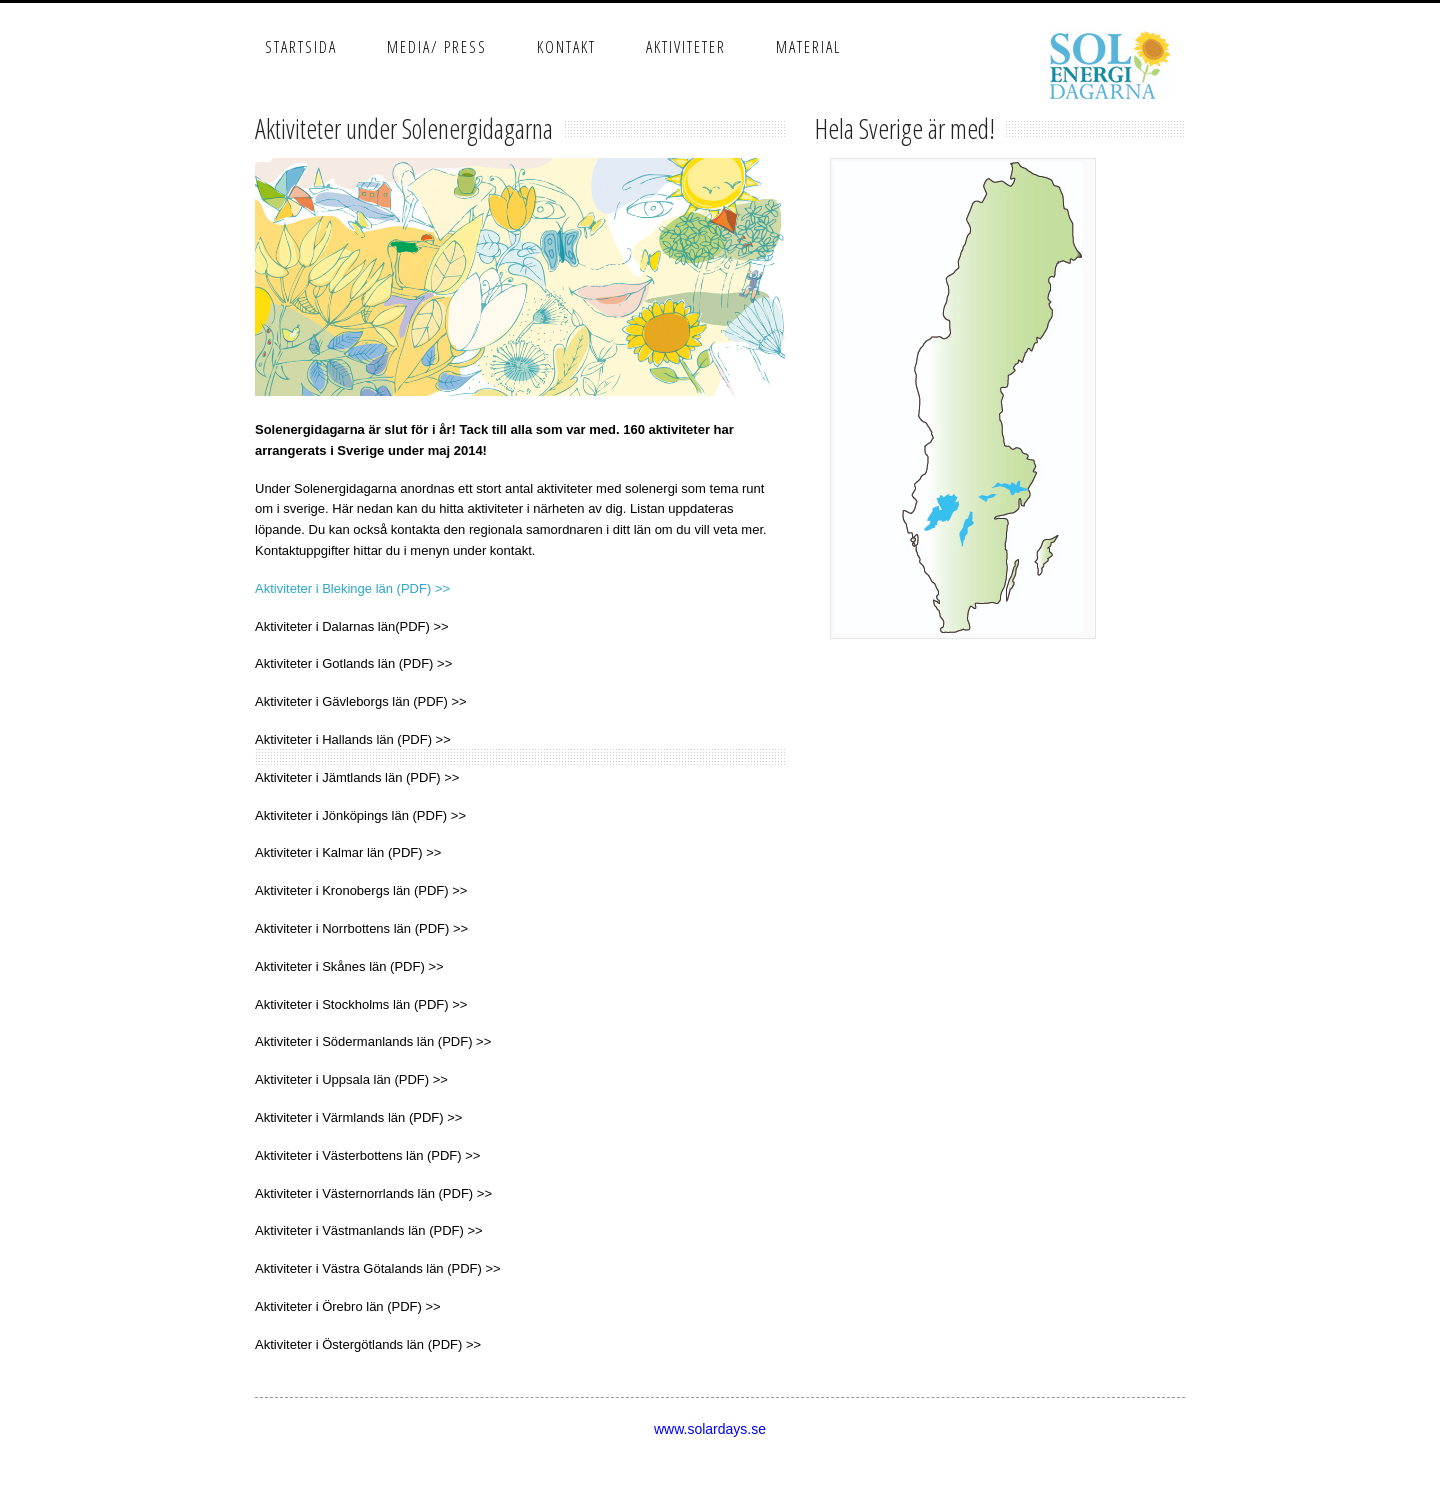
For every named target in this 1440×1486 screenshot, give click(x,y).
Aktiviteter (686, 47)
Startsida (301, 47)
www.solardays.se (710, 1429)
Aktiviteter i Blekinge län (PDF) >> (352, 588)
